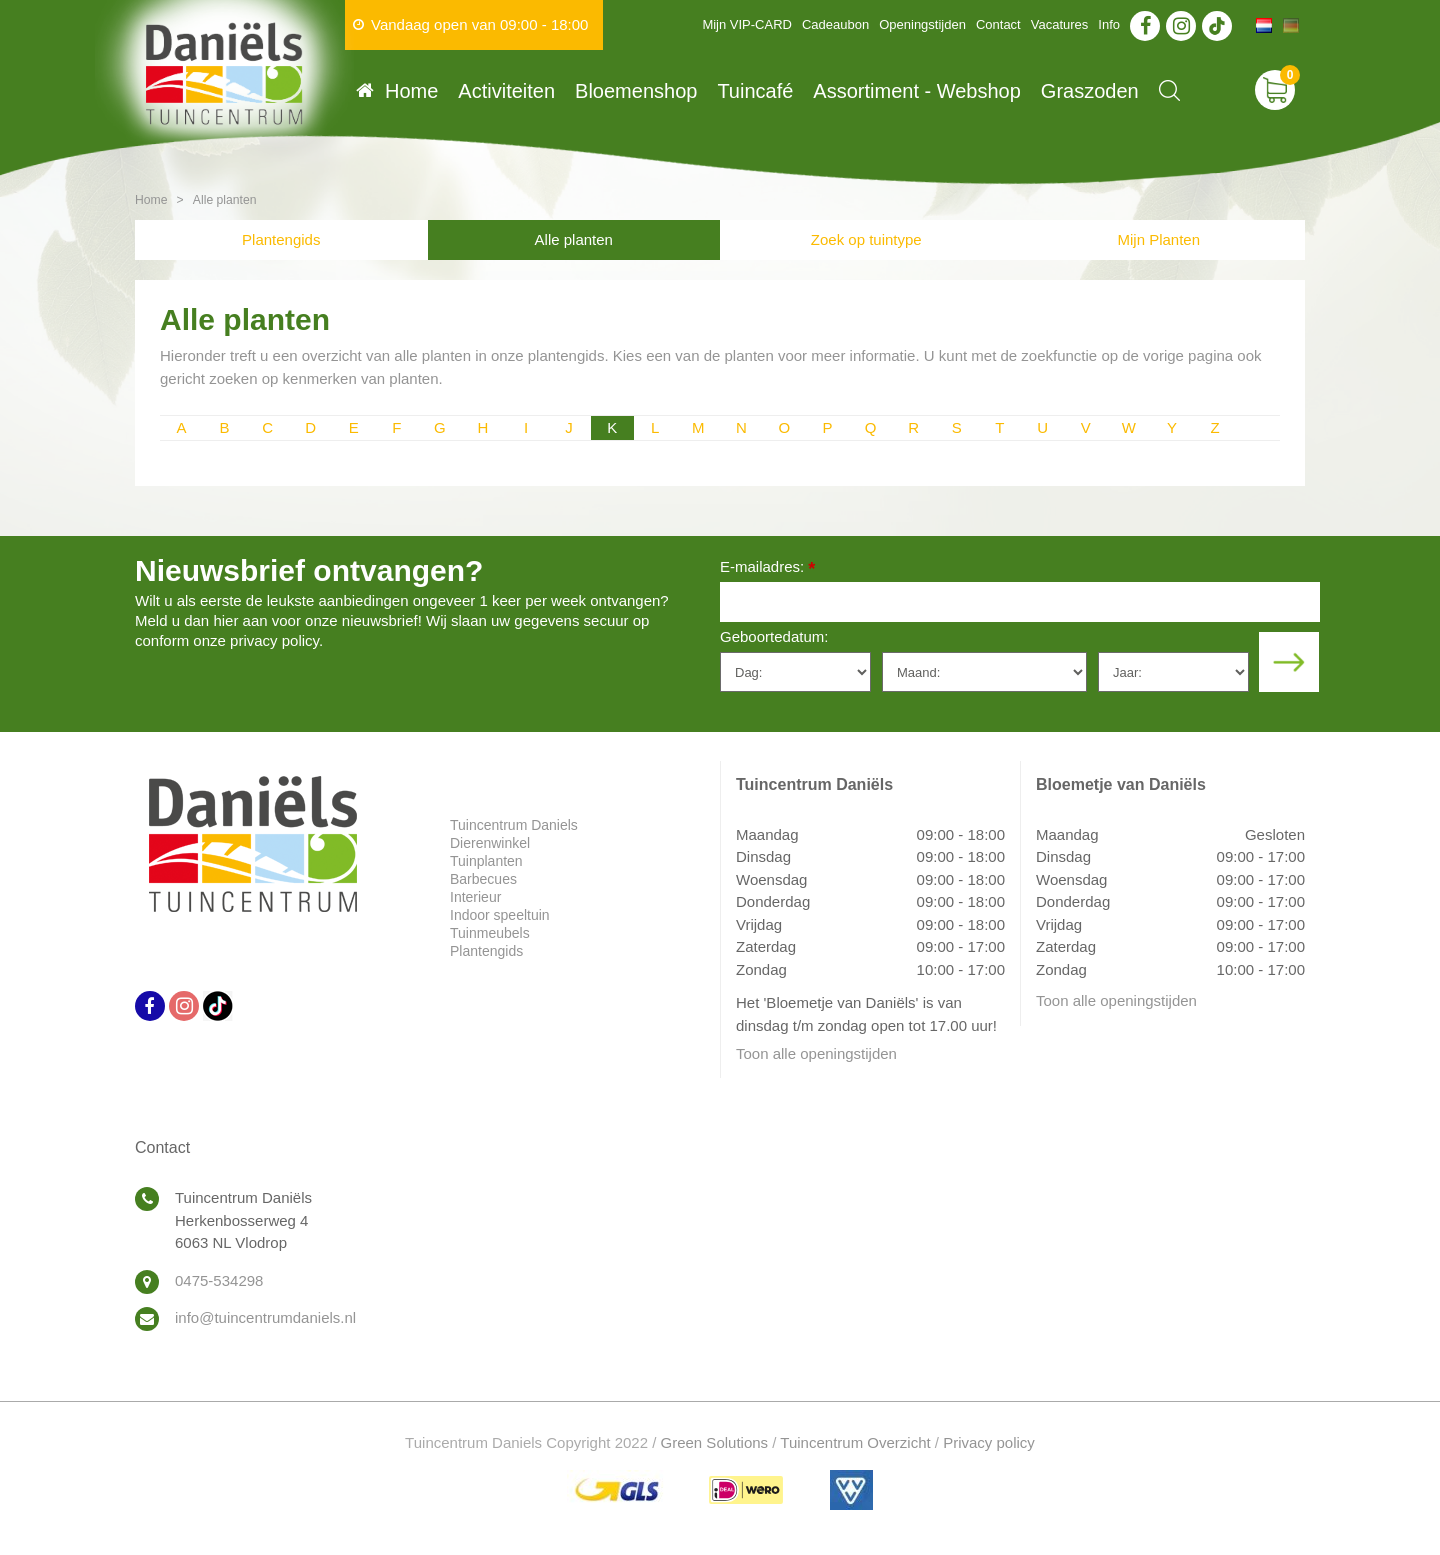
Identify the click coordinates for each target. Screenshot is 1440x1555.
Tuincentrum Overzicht (855, 1442)
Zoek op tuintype (866, 239)
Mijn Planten (1158, 239)
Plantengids (281, 239)
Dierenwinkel (490, 843)
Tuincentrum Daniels (514, 825)
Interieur (475, 897)
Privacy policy (989, 1442)
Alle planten (574, 239)
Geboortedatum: (774, 636)
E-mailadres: (767, 568)
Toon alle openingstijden (816, 1053)
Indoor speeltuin (500, 915)
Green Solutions (715, 1442)
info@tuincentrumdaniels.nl (265, 1317)
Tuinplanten (486, 861)
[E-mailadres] (1020, 602)
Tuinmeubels (490, 933)
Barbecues (483, 879)
